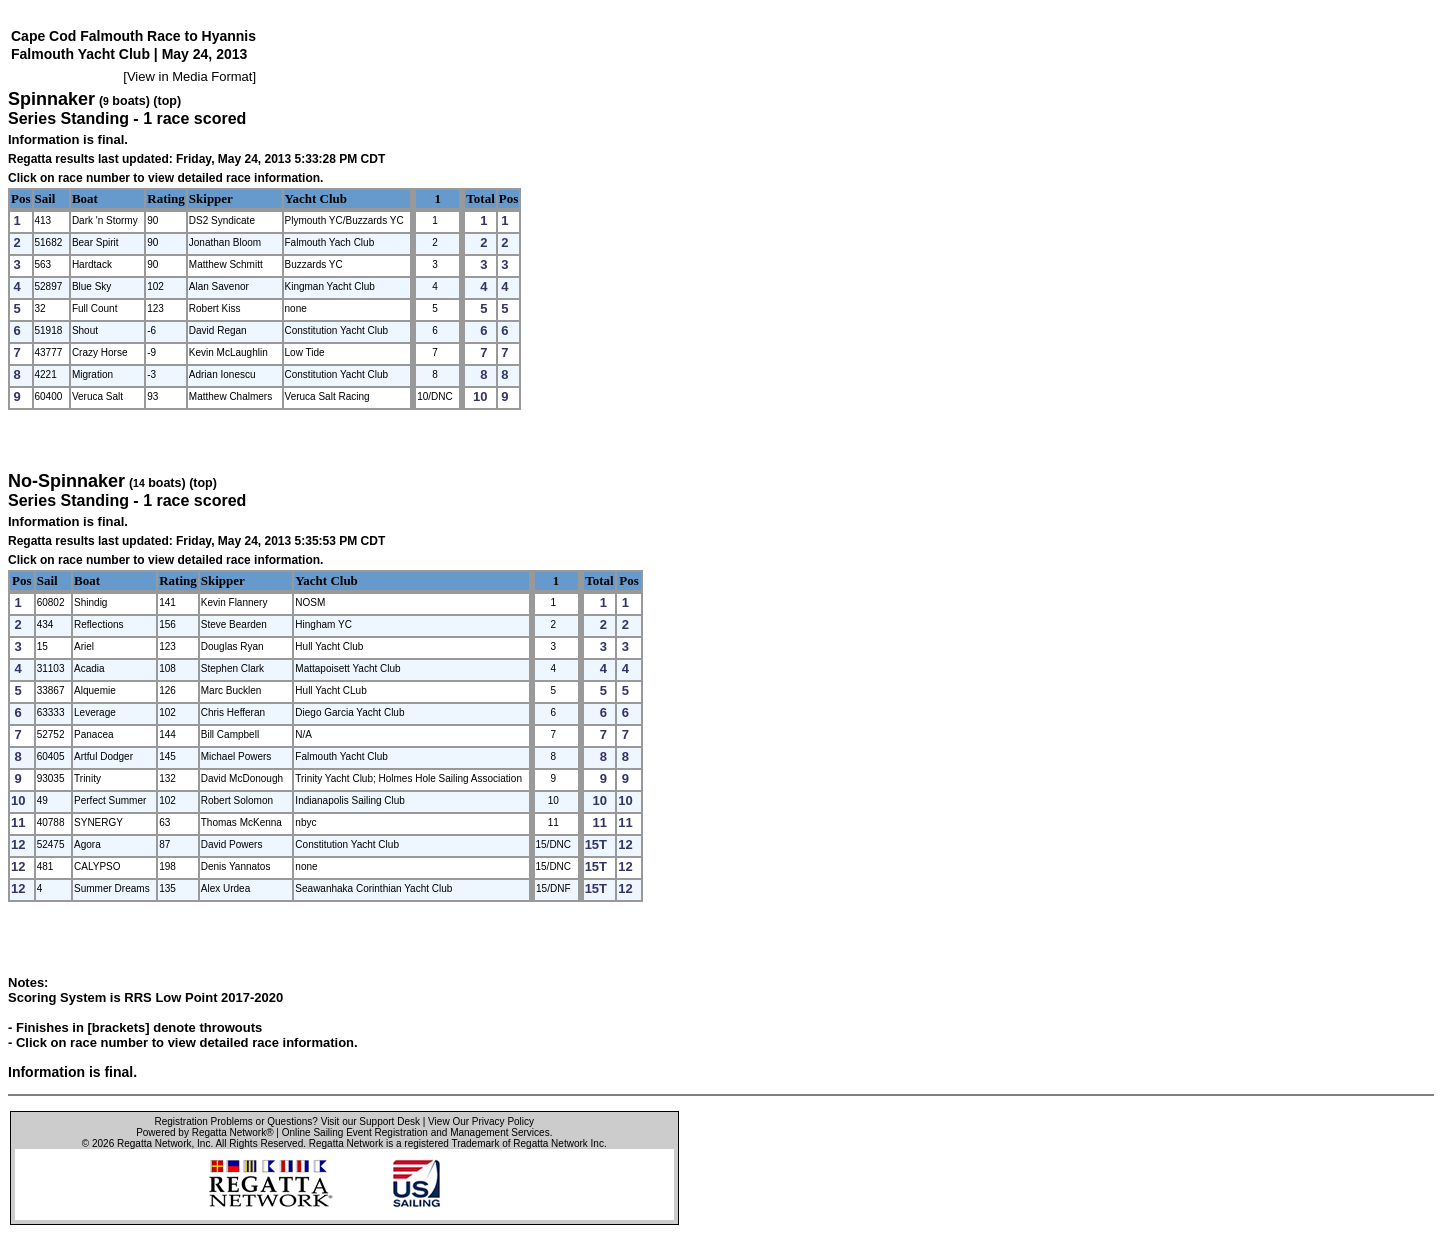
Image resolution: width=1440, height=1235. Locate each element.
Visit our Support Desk (370, 1121)
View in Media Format (189, 76)
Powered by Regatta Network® (204, 1132)
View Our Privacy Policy (481, 1121)
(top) (167, 101)
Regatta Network (154, 1143)
